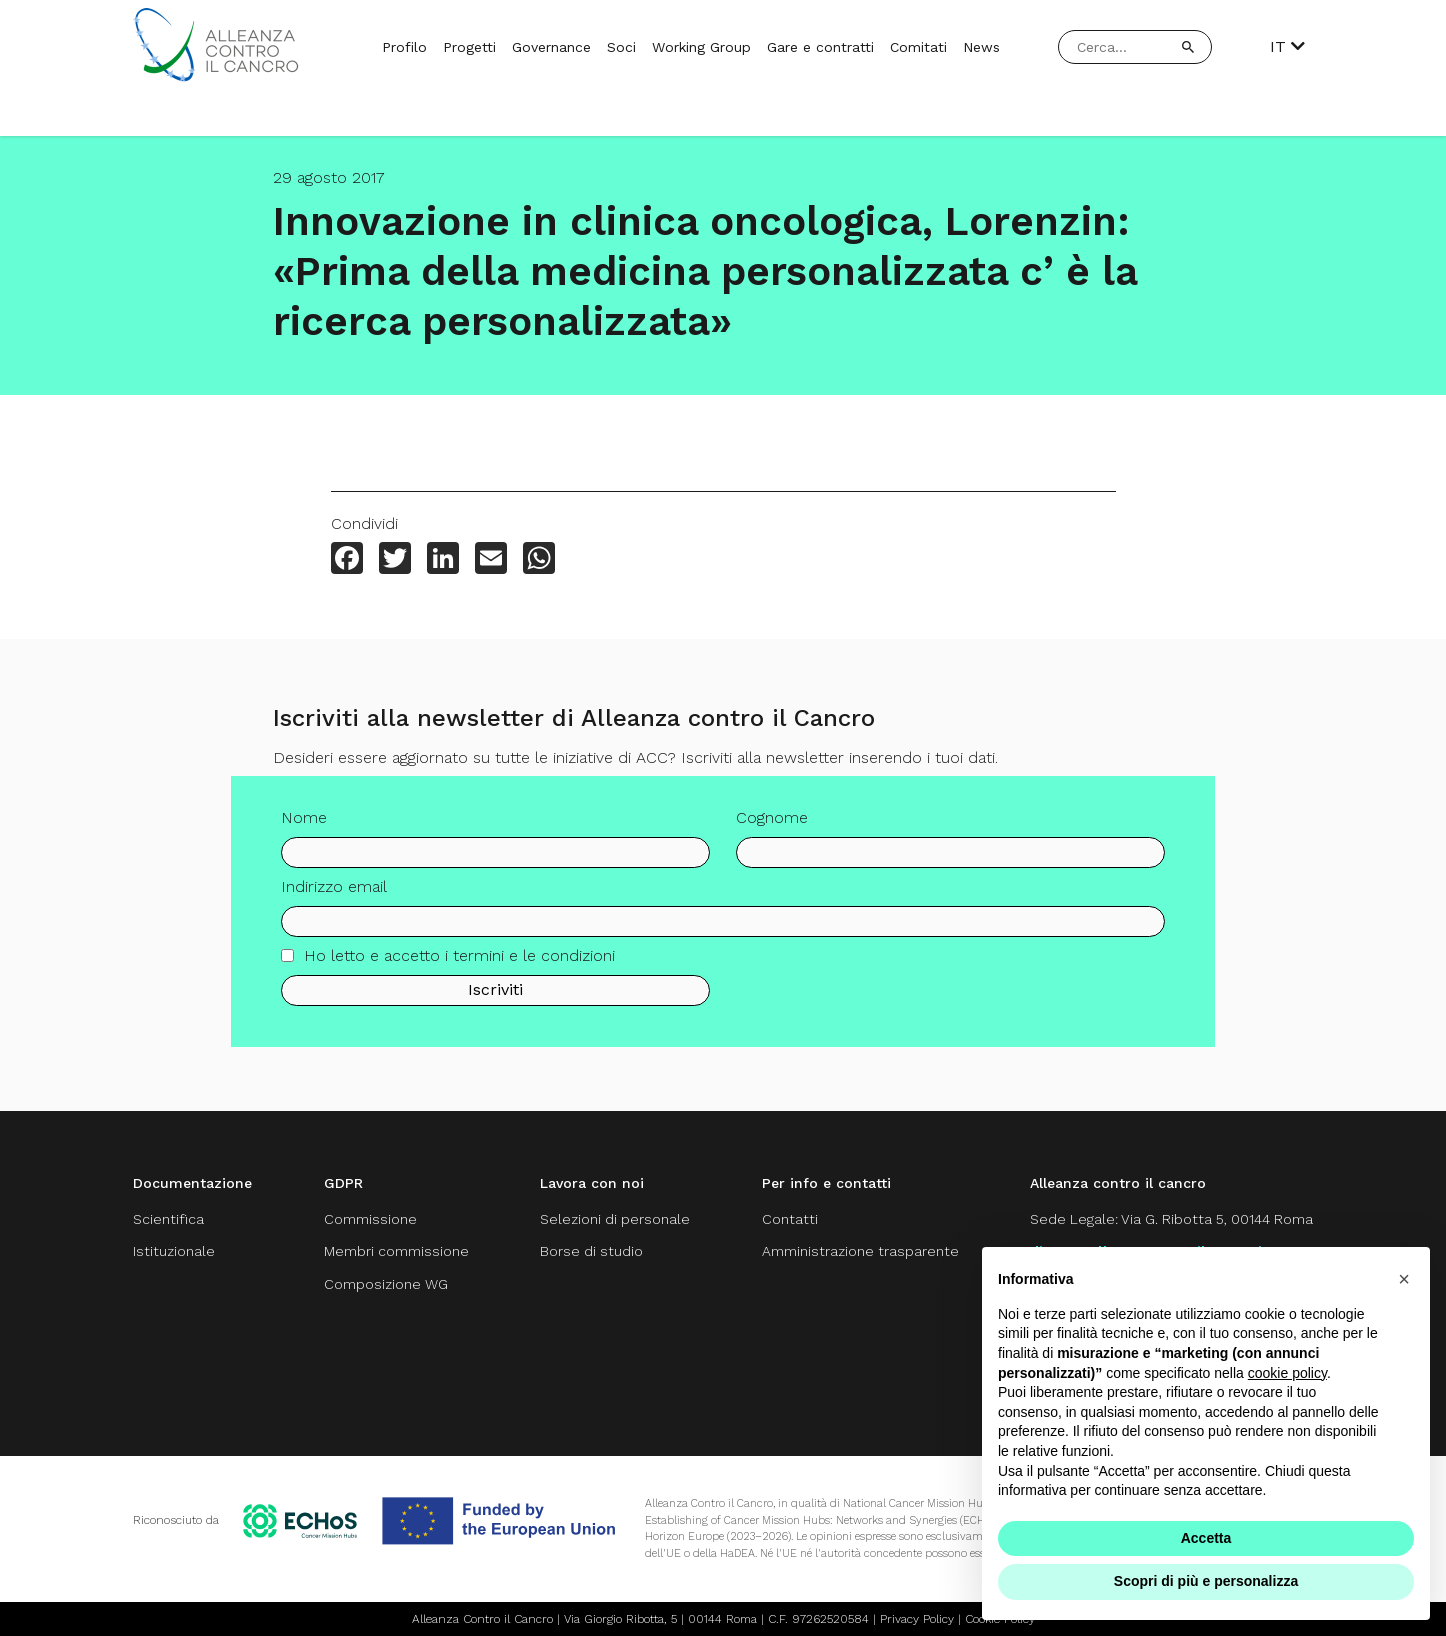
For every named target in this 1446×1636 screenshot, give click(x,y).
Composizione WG (386, 1284)
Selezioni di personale (615, 1219)
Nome (304, 823)
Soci (621, 47)
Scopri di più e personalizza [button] (1206, 1581)
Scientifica (168, 1219)
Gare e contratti (820, 47)
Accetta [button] (1206, 1538)
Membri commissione (396, 1251)
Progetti (469, 47)
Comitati (918, 47)
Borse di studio (591, 1251)
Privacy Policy (917, 1619)
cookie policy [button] (1287, 1373)
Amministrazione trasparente (860, 1251)
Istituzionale (174, 1251)
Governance (551, 47)
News (981, 47)
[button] (1404, 1279)
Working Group (701, 47)
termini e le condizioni (534, 961)
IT (1287, 47)
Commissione (370, 1219)
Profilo (404, 47)
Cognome (772, 823)
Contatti (790, 1219)
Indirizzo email (334, 892)
